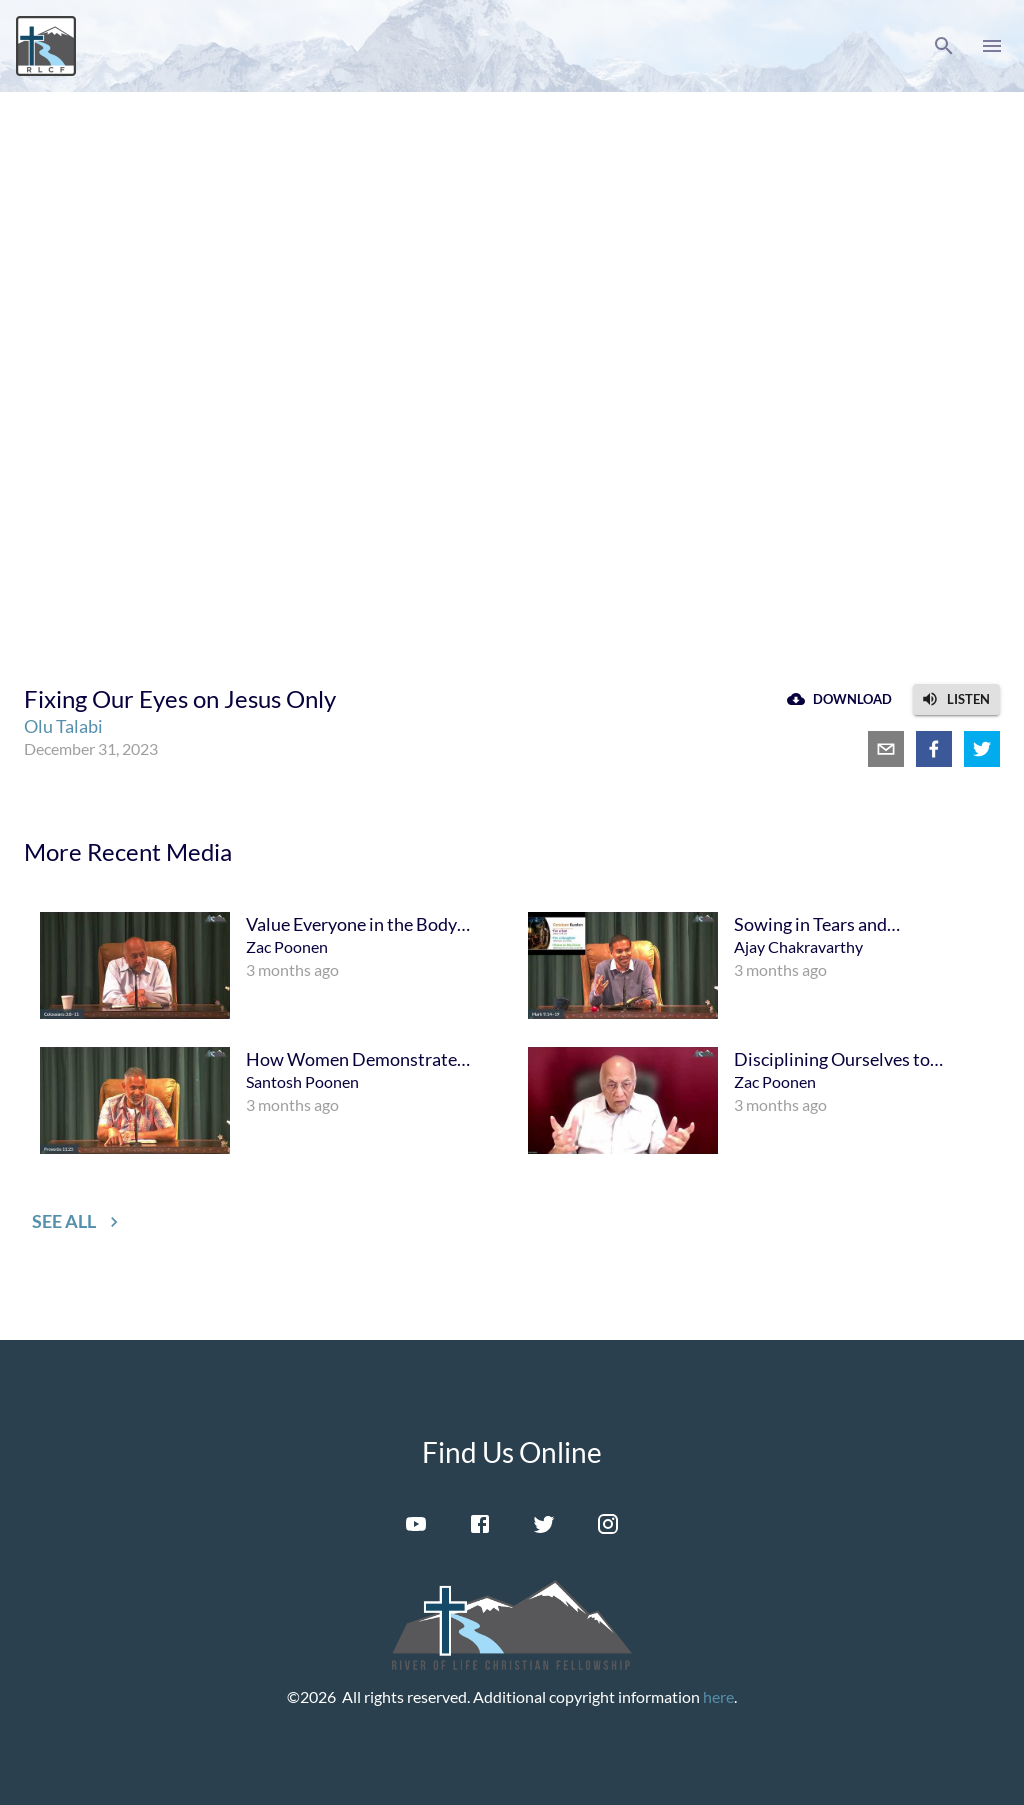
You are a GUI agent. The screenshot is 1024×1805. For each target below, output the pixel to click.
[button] (944, 46)
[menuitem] (268, 965)
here (718, 1696)
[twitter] (982, 749)
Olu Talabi (63, 726)
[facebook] (934, 749)
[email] (886, 749)
